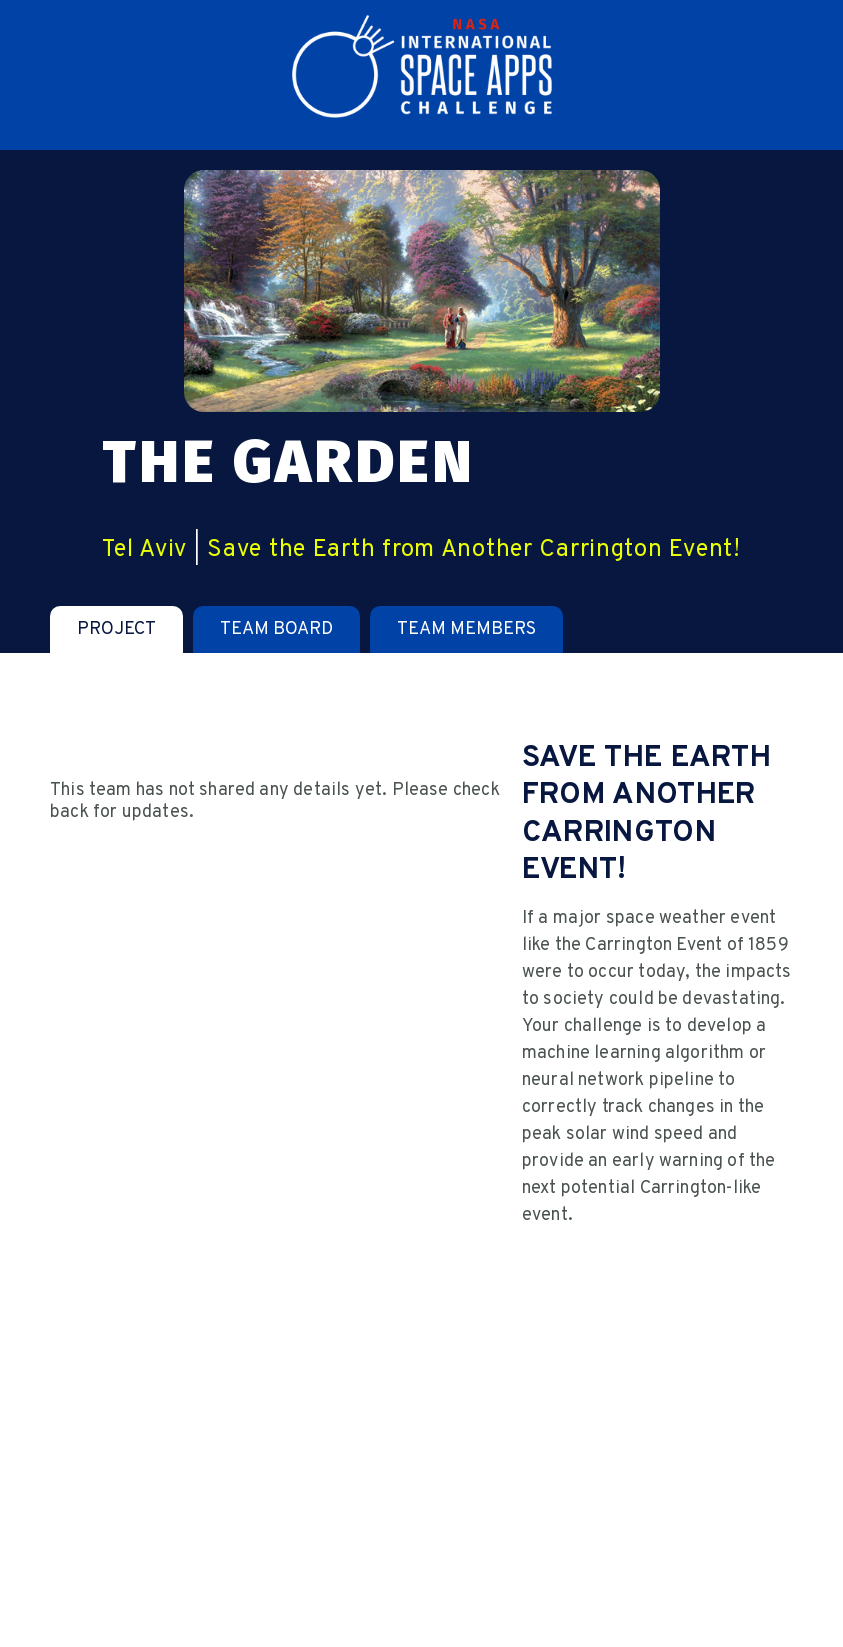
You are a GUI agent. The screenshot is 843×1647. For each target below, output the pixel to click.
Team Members (466, 629)
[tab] (116, 629)
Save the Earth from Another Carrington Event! (473, 550)
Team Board (276, 629)
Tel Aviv (144, 550)
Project (116, 629)
